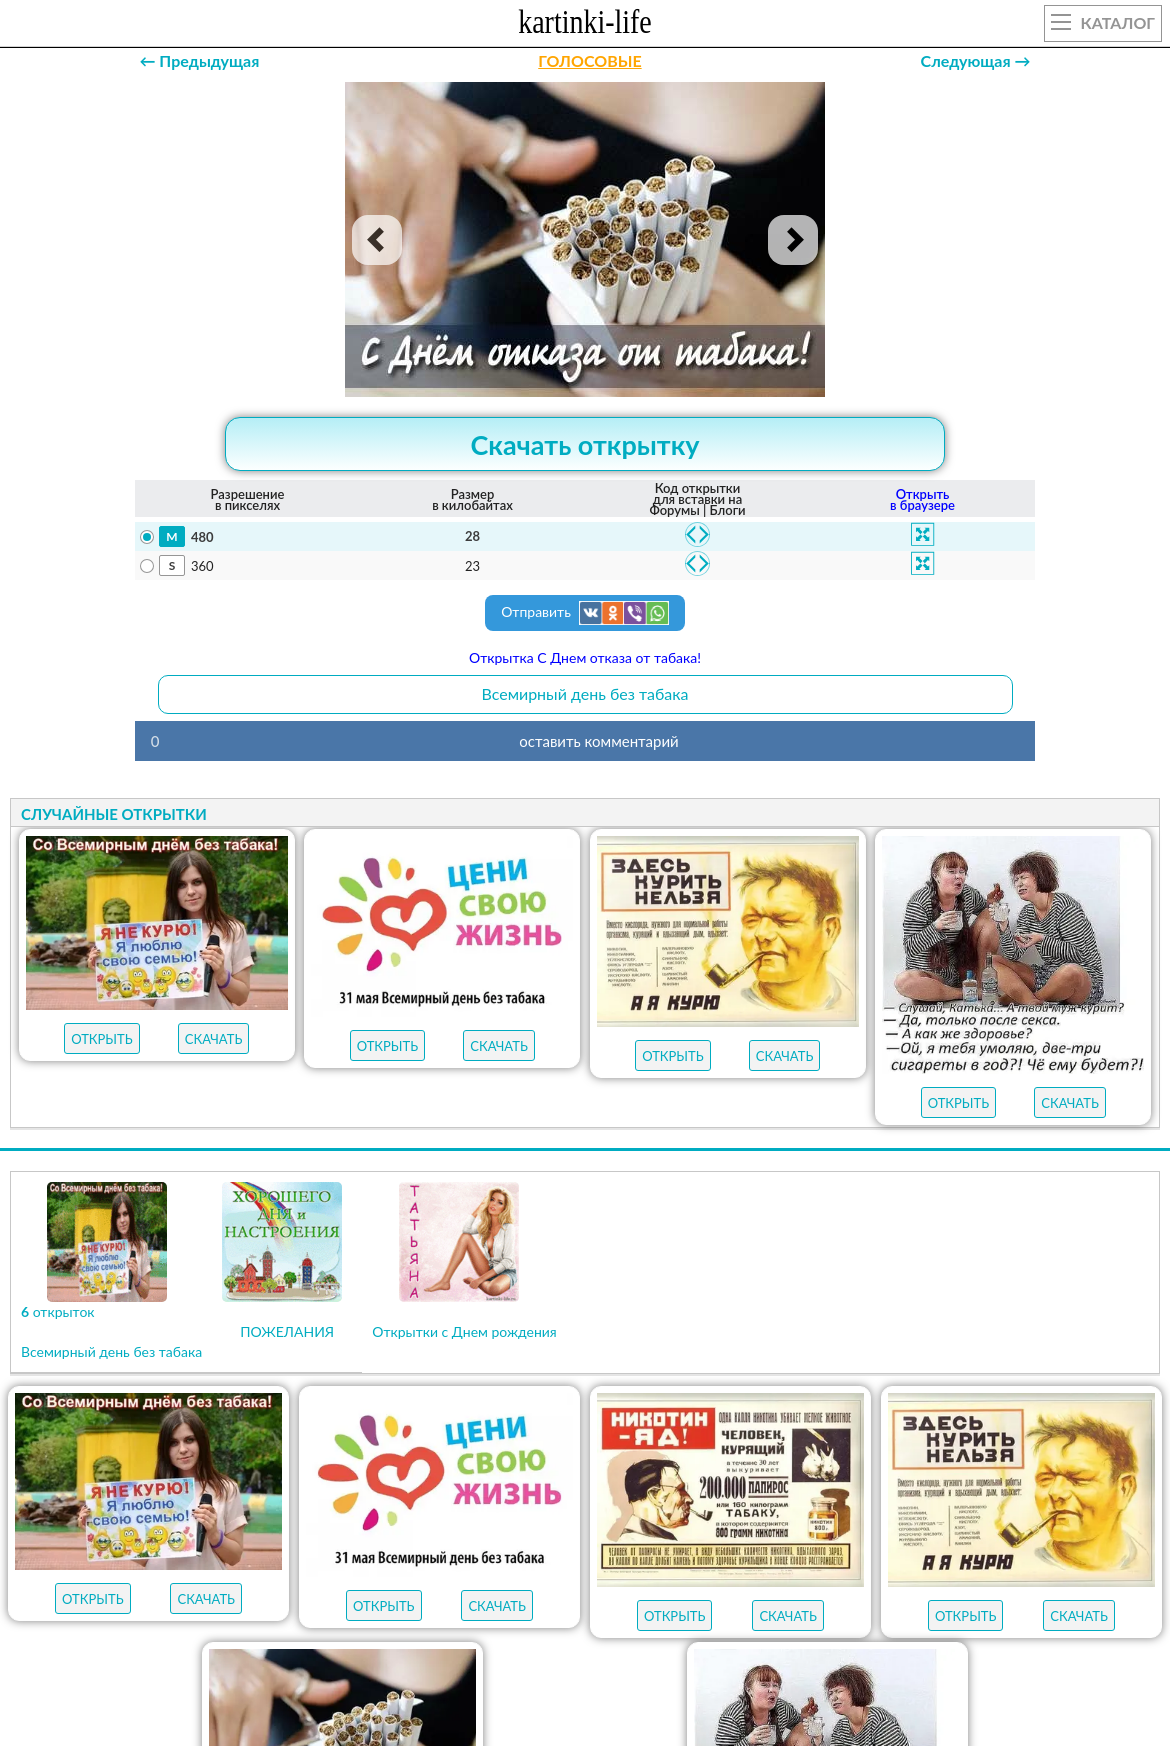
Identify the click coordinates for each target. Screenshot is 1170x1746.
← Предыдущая (199, 60)
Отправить (585, 613)
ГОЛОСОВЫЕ (589, 60)
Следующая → (976, 60)
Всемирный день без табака (584, 693)
